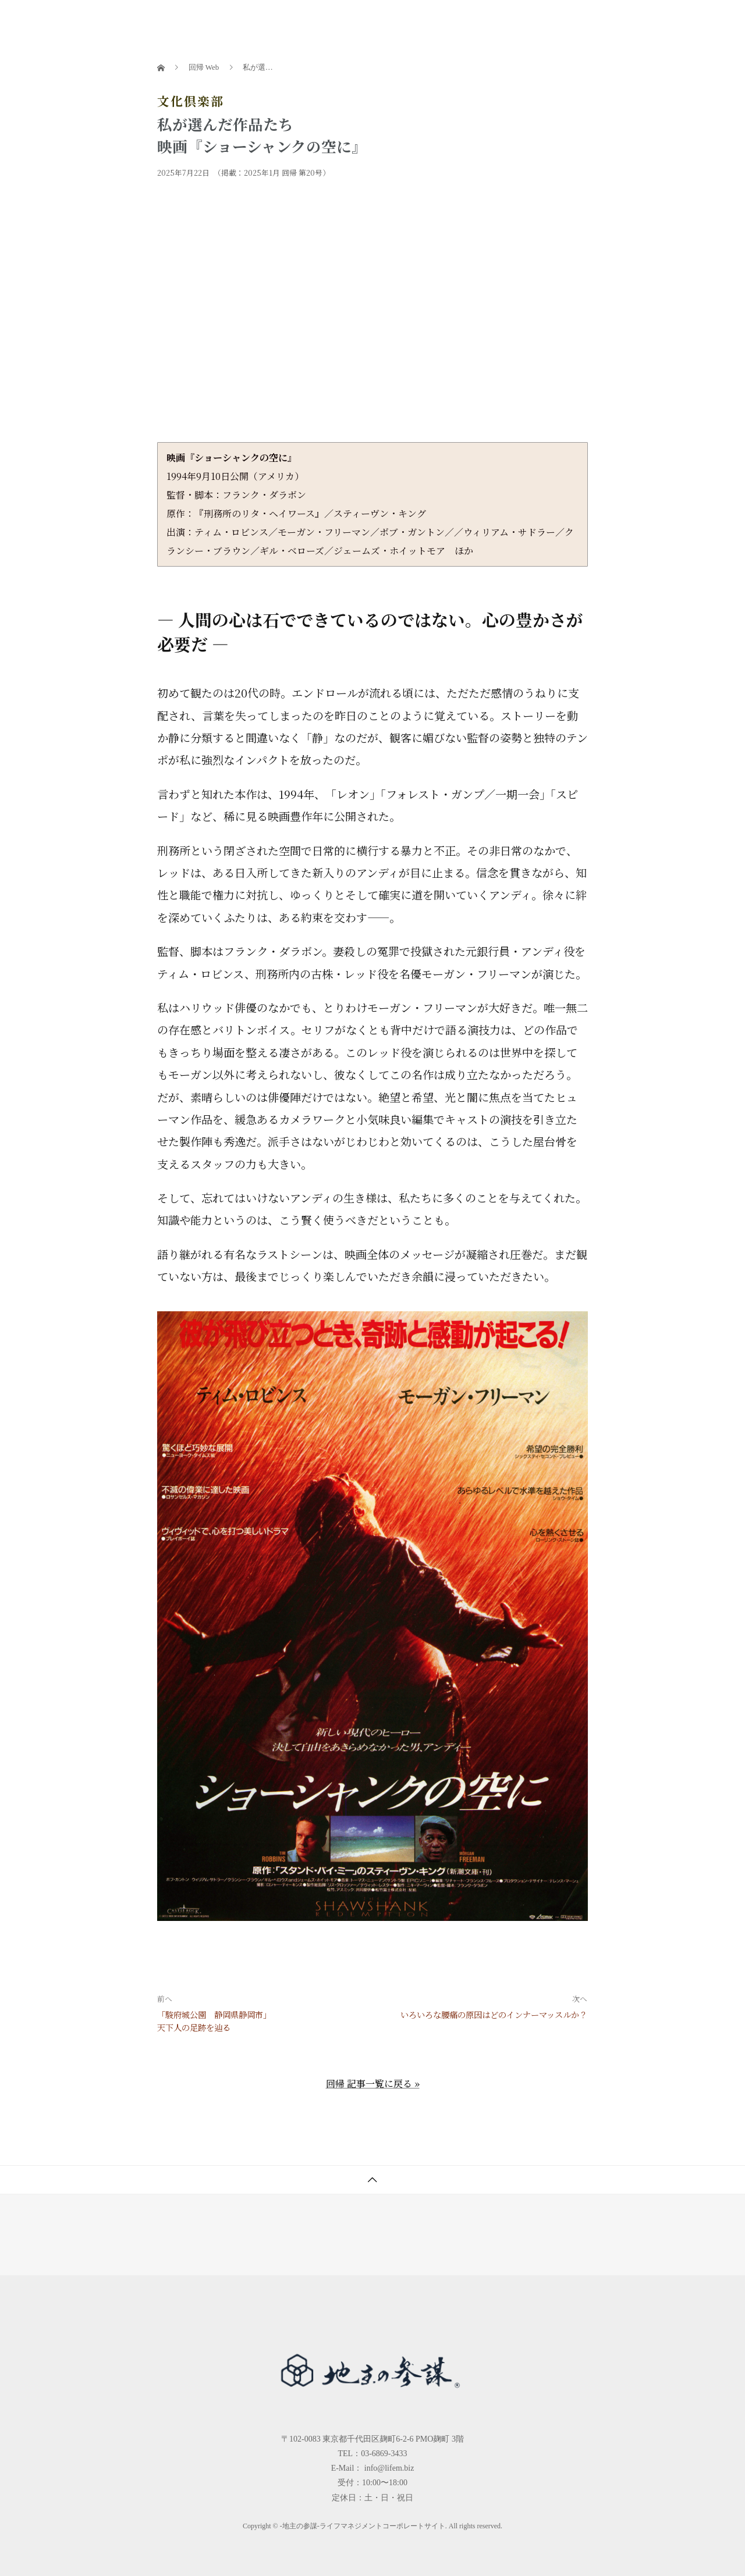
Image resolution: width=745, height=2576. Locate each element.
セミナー (373, 20)
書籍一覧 (327, 20)
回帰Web (545, 20)
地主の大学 (424, 20)
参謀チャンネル (487, 20)
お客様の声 (594, 20)
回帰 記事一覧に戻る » (373, 2083)
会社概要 (645, 20)
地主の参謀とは (268, 20)
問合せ (688, 20)
